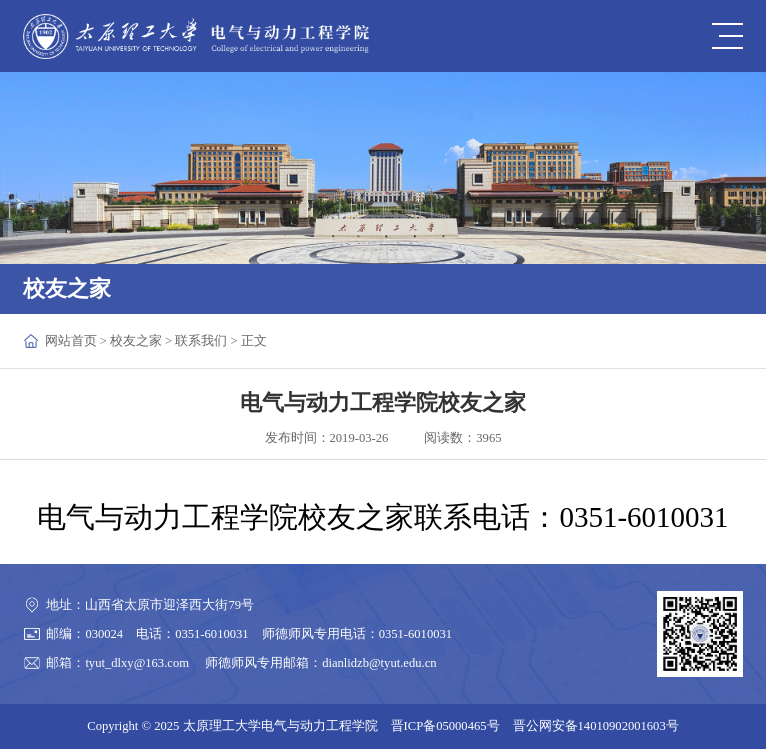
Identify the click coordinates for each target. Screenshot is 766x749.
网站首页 (71, 341)
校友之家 (136, 341)
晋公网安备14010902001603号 (596, 726)
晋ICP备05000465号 (445, 726)
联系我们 (201, 341)
